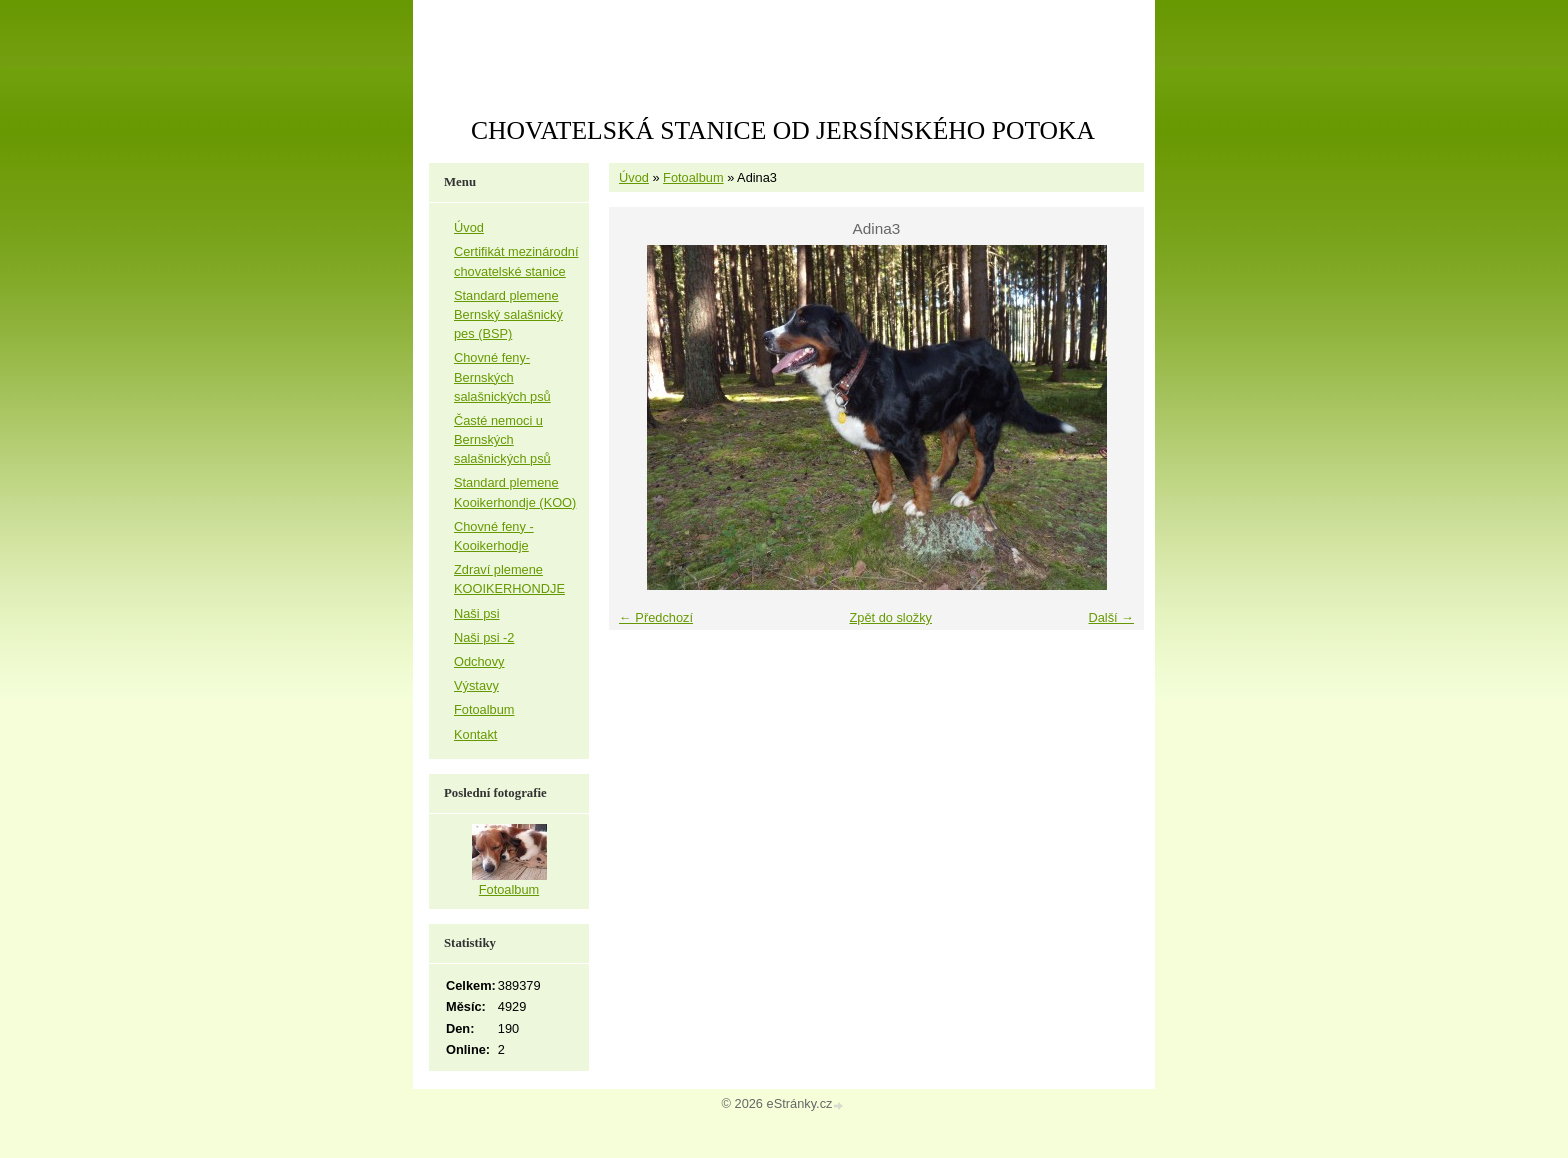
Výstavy (476, 685)
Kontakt (475, 734)
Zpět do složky (890, 617)
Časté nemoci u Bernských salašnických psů (502, 439)
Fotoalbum (693, 177)
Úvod (634, 177)
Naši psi (477, 613)
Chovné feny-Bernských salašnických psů (502, 376)
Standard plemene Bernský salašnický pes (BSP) (508, 314)
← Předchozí (656, 617)
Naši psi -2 (484, 637)
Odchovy (479, 661)
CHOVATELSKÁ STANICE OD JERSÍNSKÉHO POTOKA (783, 130)
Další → (1111, 617)
